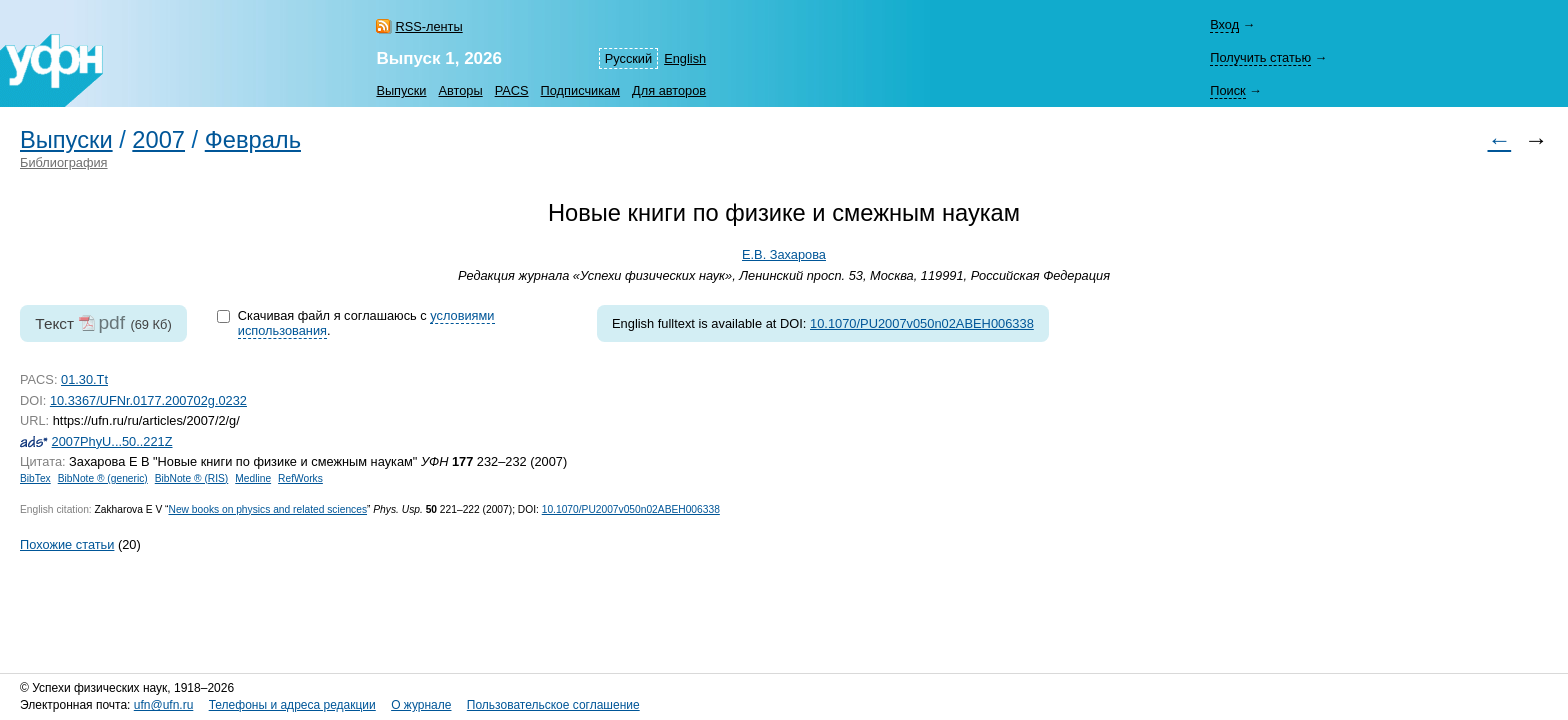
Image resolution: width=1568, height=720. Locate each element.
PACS (512, 90)
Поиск (1227, 90)
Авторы (460, 90)
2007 (158, 140)
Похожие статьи (67, 544)
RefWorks (300, 478)
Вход (1224, 24)
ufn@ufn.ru (164, 705)
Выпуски (401, 90)
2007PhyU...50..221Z (112, 441)
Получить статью (1260, 57)
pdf (111, 322)
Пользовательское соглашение (553, 705)
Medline (253, 478)
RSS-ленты (428, 26)
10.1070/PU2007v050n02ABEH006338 (922, 323)
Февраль (253, 140)
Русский (628, 58)
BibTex (35, 478)
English (685, 58)
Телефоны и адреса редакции (292, 705)
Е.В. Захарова (784, 254)
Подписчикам (580, 90)
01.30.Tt (84, 379)
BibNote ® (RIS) (192, 478)
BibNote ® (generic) (103, 478)
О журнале (421, 705)
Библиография (64, 162)
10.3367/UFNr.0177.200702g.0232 (148, 400)
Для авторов (669, 90)
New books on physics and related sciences (267, 509)
